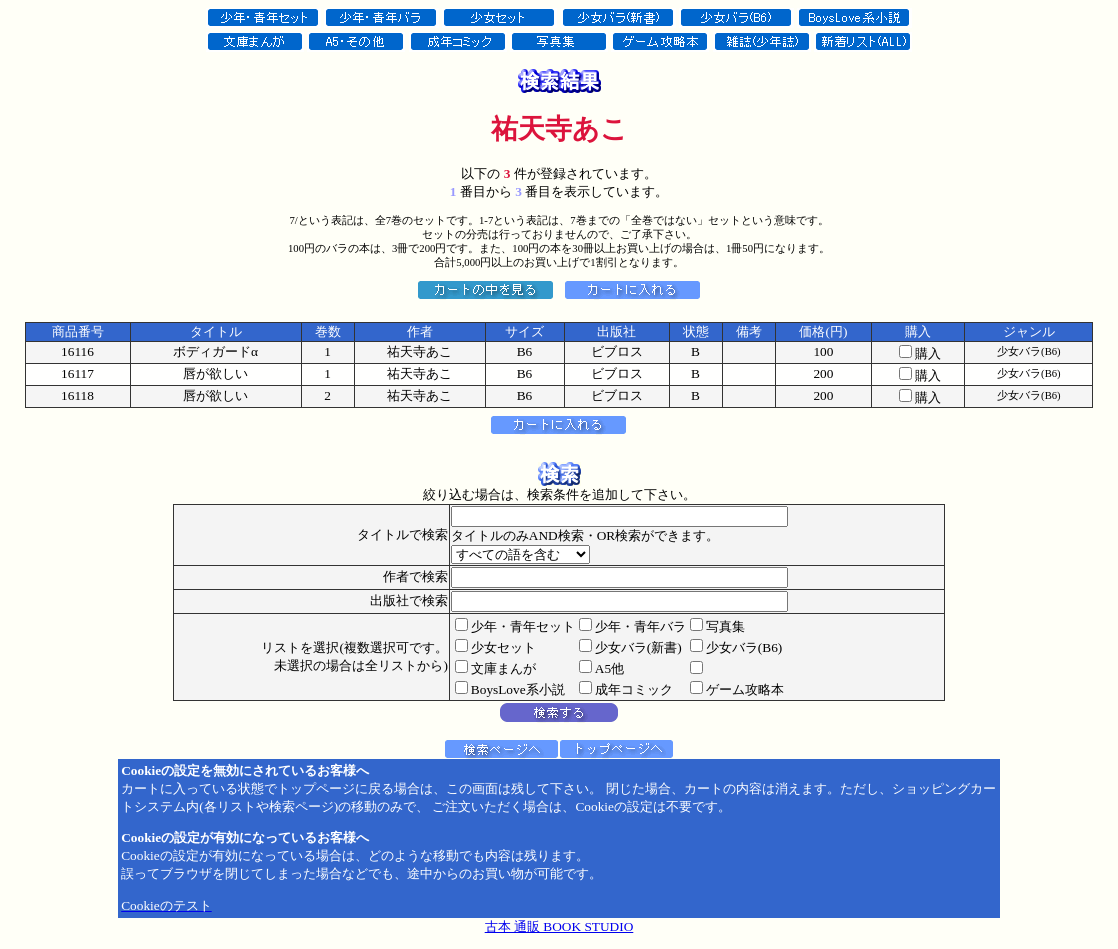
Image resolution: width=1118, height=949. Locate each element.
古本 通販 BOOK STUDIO (559, 926)
